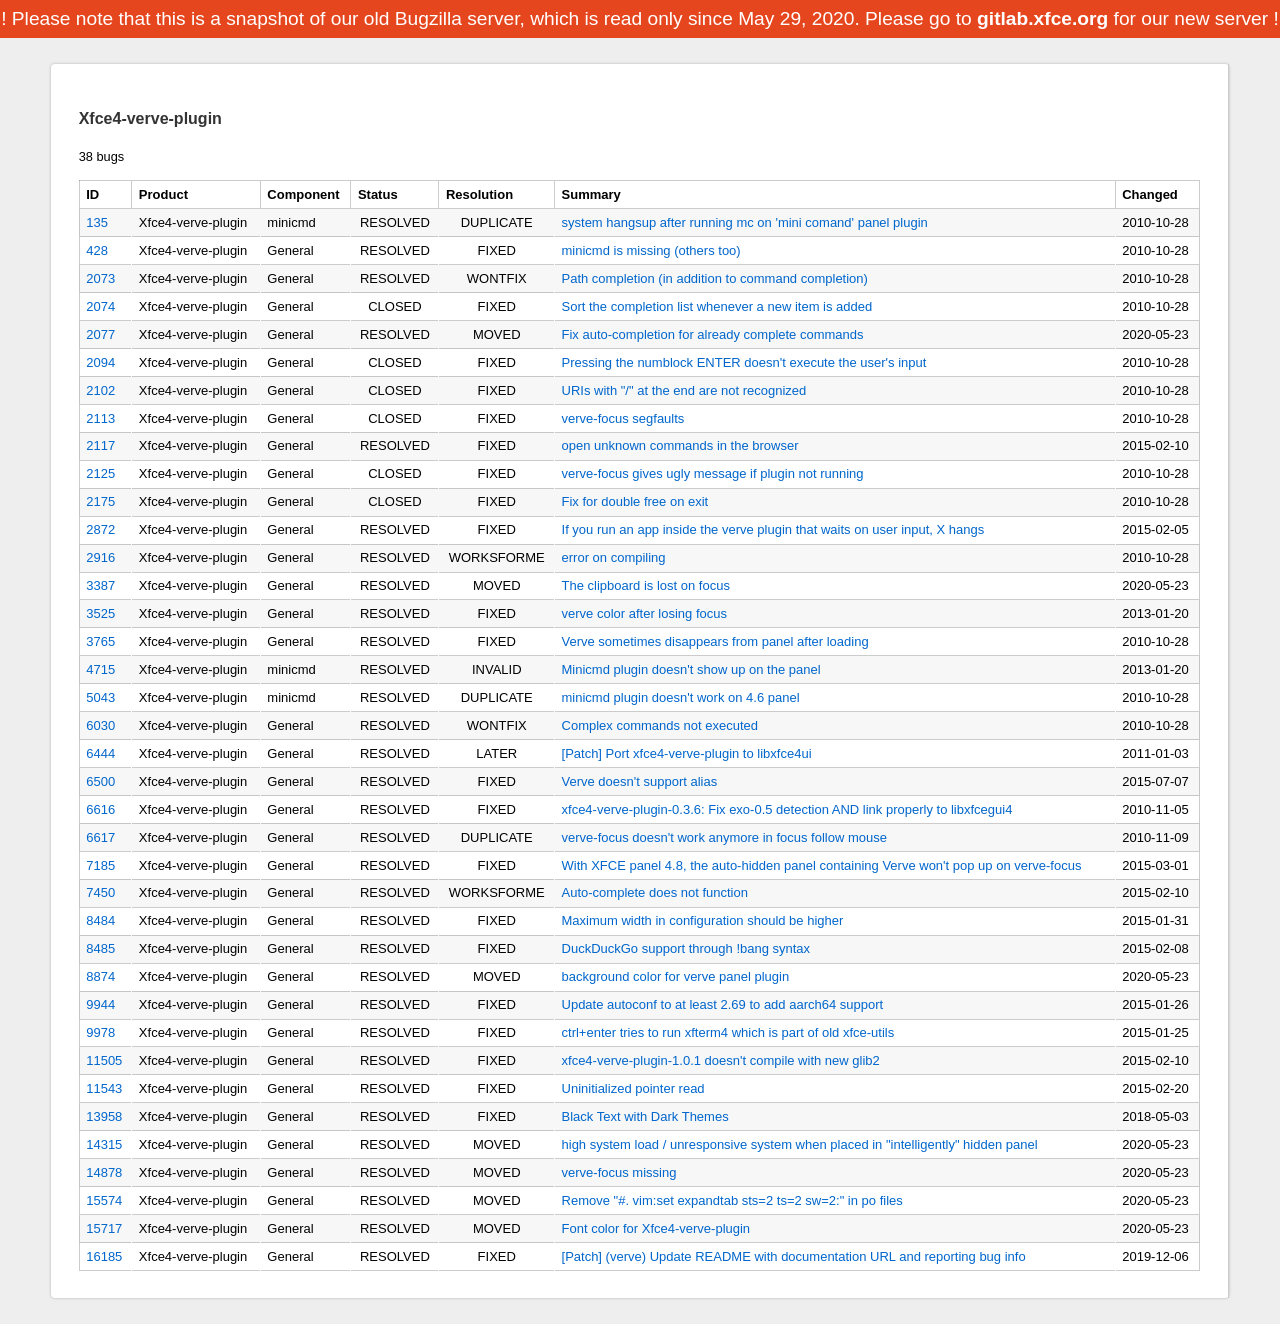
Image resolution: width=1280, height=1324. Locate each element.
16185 (104, 1256)
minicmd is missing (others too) (651, 250)
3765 (100, 641)
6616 (100, 809)
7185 (100, 865)
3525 (100, 613)
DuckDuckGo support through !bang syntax (686, 948)
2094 (100, 362)
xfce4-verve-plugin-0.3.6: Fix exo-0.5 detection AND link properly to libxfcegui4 (787, 809)
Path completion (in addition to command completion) (715, 278)
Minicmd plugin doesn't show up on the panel (691, 669)
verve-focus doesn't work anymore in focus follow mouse (724, 837)
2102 (100, 390)
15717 (104, 1228)
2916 (100, 557)
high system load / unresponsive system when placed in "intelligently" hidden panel (800, 1144)
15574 (104, 1200)
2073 (100, 278)
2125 (100, 473)
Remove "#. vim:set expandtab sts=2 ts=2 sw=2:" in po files (732, 1200)
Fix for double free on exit (635, 501)
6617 (100, 837)
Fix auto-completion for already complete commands (713, 334)
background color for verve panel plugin (676, 976)
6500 (100, 781)
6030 (100, 725)
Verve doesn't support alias (640, 781)
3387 (100, 585)
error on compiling (614, 557)
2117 (100, 445)
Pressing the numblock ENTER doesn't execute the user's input (744, 362)
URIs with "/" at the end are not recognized (684, 390)
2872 (100, 529)
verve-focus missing (619, 1172)
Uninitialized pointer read (633, 1088)
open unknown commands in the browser (680, 445)
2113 (100, 418)
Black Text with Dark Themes (645, 1116)
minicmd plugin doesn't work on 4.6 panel (681, 697)
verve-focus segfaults (623, 418)
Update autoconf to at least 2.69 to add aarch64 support (723, 1004)
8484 (100, 920)
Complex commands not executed (660, 725)
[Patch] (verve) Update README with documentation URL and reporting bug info (794, 1256)
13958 (104, 1116)
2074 (100, 306)
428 (97, 250)
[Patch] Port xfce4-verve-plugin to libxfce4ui (687, 753)
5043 (100, 697)
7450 (100, 892)
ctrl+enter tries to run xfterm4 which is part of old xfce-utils (728, 1032)
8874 (100, 976)
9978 (100, 1032)
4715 (100, 669)
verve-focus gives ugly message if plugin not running (713, 473)
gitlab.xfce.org (1042, 18)
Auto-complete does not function (655, 892)
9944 (100, 1004)
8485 (100, 948)
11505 (104, 1060)
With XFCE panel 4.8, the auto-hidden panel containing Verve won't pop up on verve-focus (822, 865)
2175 (100, 501)
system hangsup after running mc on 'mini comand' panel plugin (745, 222)
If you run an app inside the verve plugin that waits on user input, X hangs (773, 529)
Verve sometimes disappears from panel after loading (715, 641)
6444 (100, 753)
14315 (104, 1144)
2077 (100, 334)
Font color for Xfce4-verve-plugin (656, 1228)
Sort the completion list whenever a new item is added (717, 306)
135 (97, 222)
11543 (104, 1088)
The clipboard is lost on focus (646, 585)
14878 (104, 1172)
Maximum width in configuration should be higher (703, 920)
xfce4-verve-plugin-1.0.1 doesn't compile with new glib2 (721, 1060)
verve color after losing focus (644, 613)
